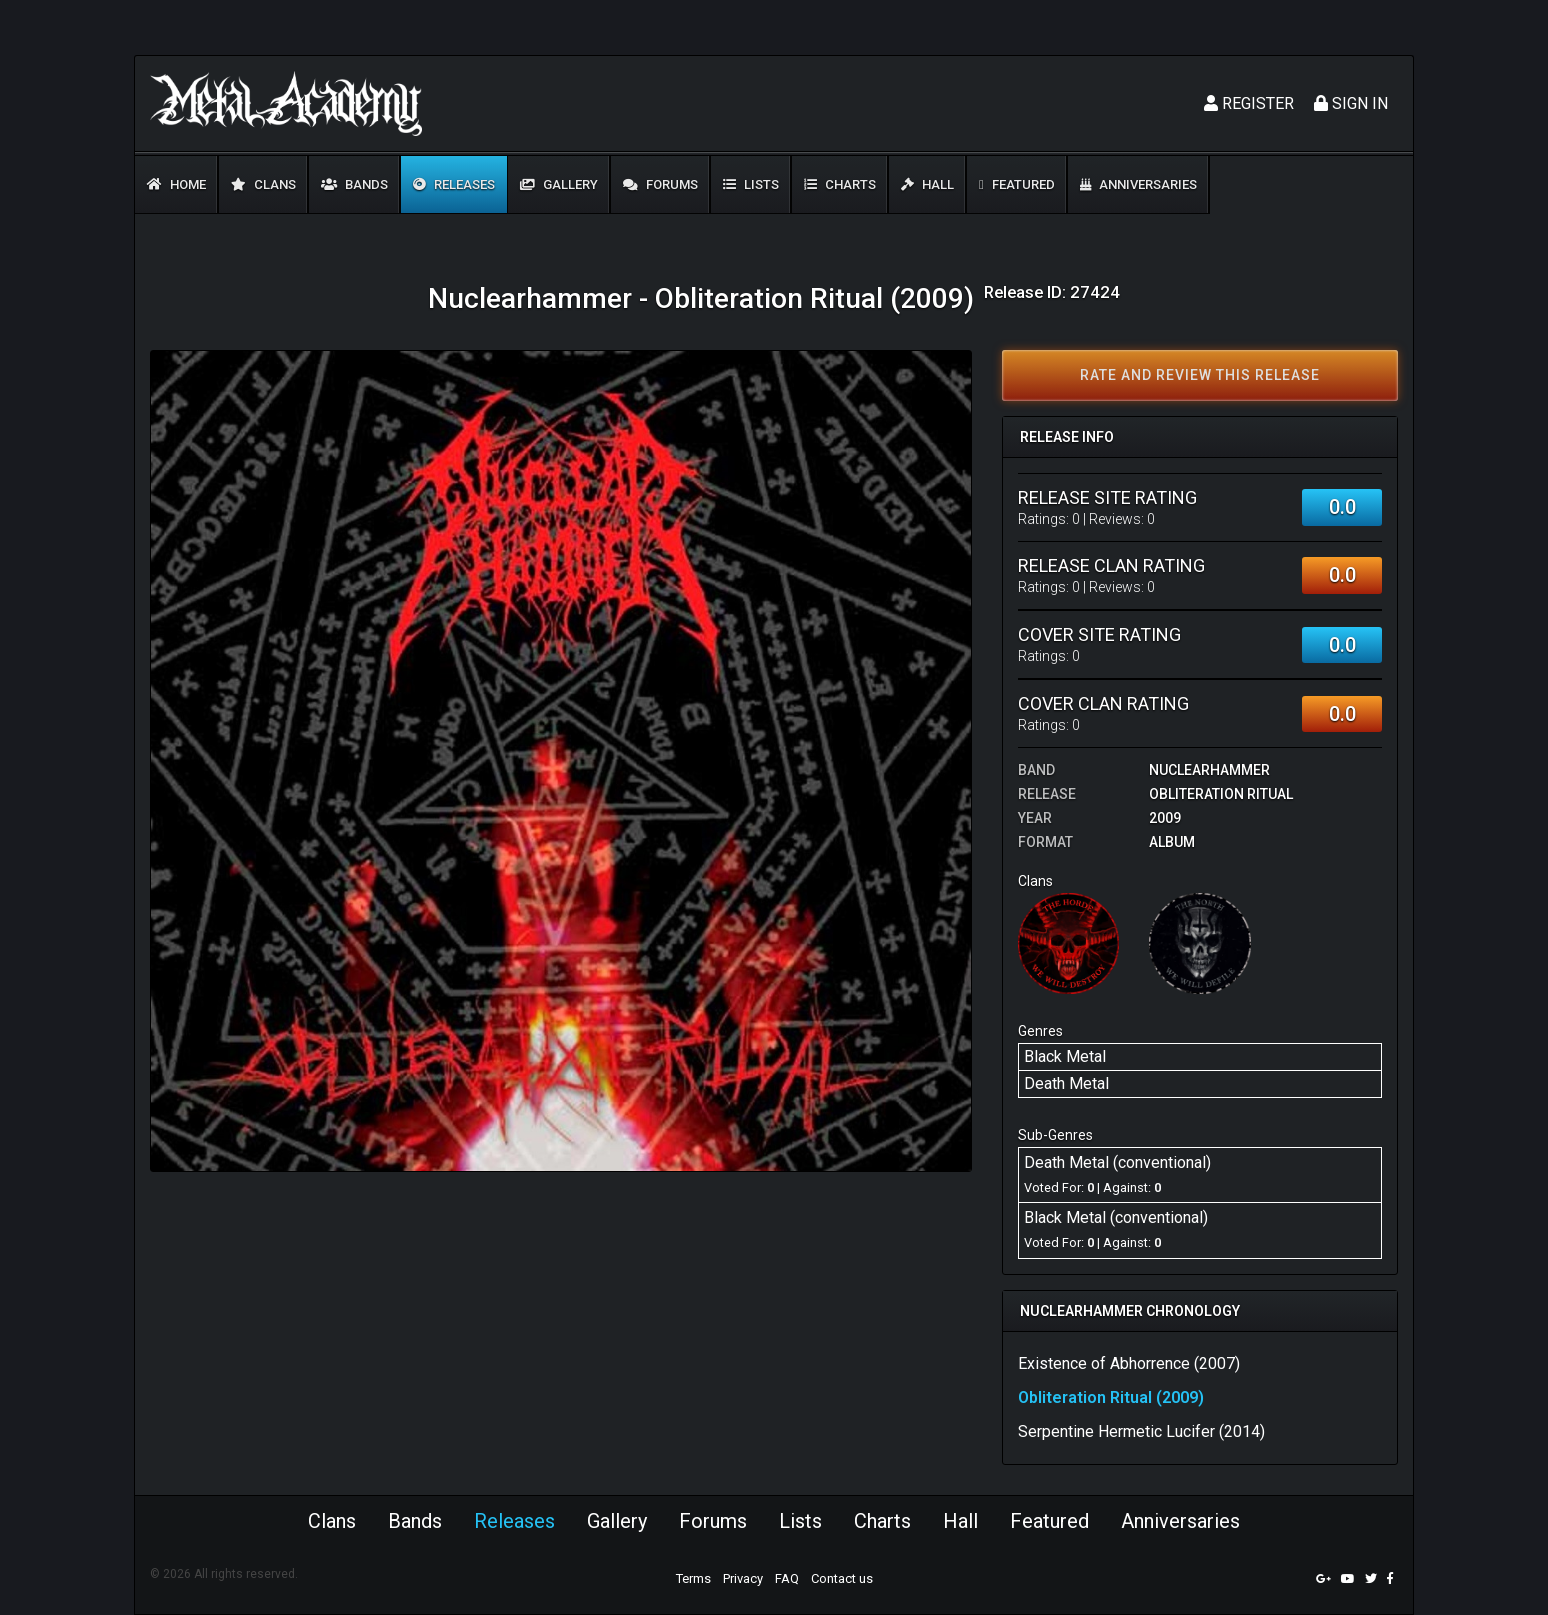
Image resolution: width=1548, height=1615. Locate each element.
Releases (454, 184)
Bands (354, 184)
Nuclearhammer (1209, 770)
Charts (840, 184)
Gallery (559, 184)
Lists (751, 184)
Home (176, 184)
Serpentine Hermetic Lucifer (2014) (1141, 1431)
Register (1249, 103)
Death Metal (1066, 1083)
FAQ (787, 1578)
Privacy (743, 1578)
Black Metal (1065, 1056)
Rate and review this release (1200, 375)
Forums (660, 184)
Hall (927, 184)
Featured (1017, 184)
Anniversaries (1138, 184)
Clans (263, 184)
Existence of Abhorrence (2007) (1129, 1363)
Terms (693, 1578)
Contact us (842, 1578)
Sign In (1351, 103)
